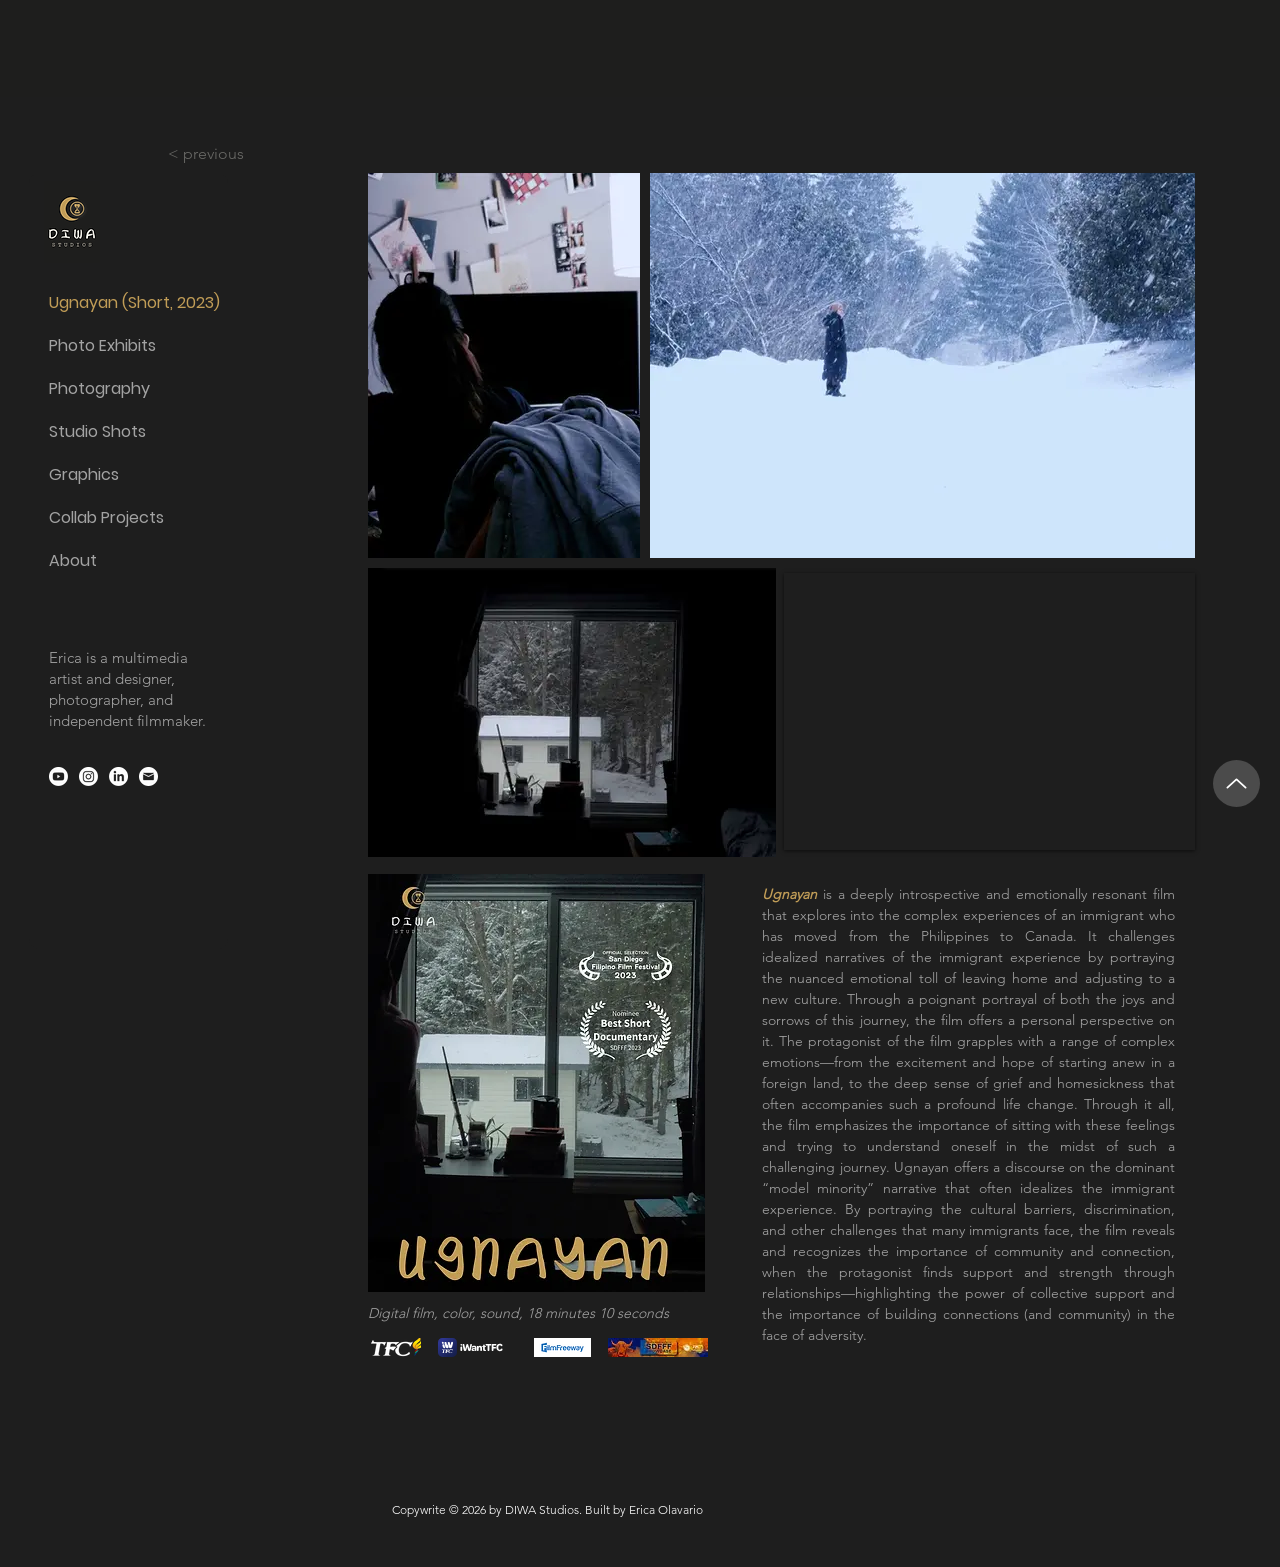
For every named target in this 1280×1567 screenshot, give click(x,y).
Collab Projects (106, 517)
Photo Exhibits (102, 345)
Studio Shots (97, 431)
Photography (99, 388)
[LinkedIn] (118, 776)
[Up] (1236, 783)
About (73, 560)
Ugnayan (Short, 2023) (127, 302)
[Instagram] (88, 776)
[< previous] (219, 154)
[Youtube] (58, 776)
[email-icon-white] (148, 776)
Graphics (84, 474)
